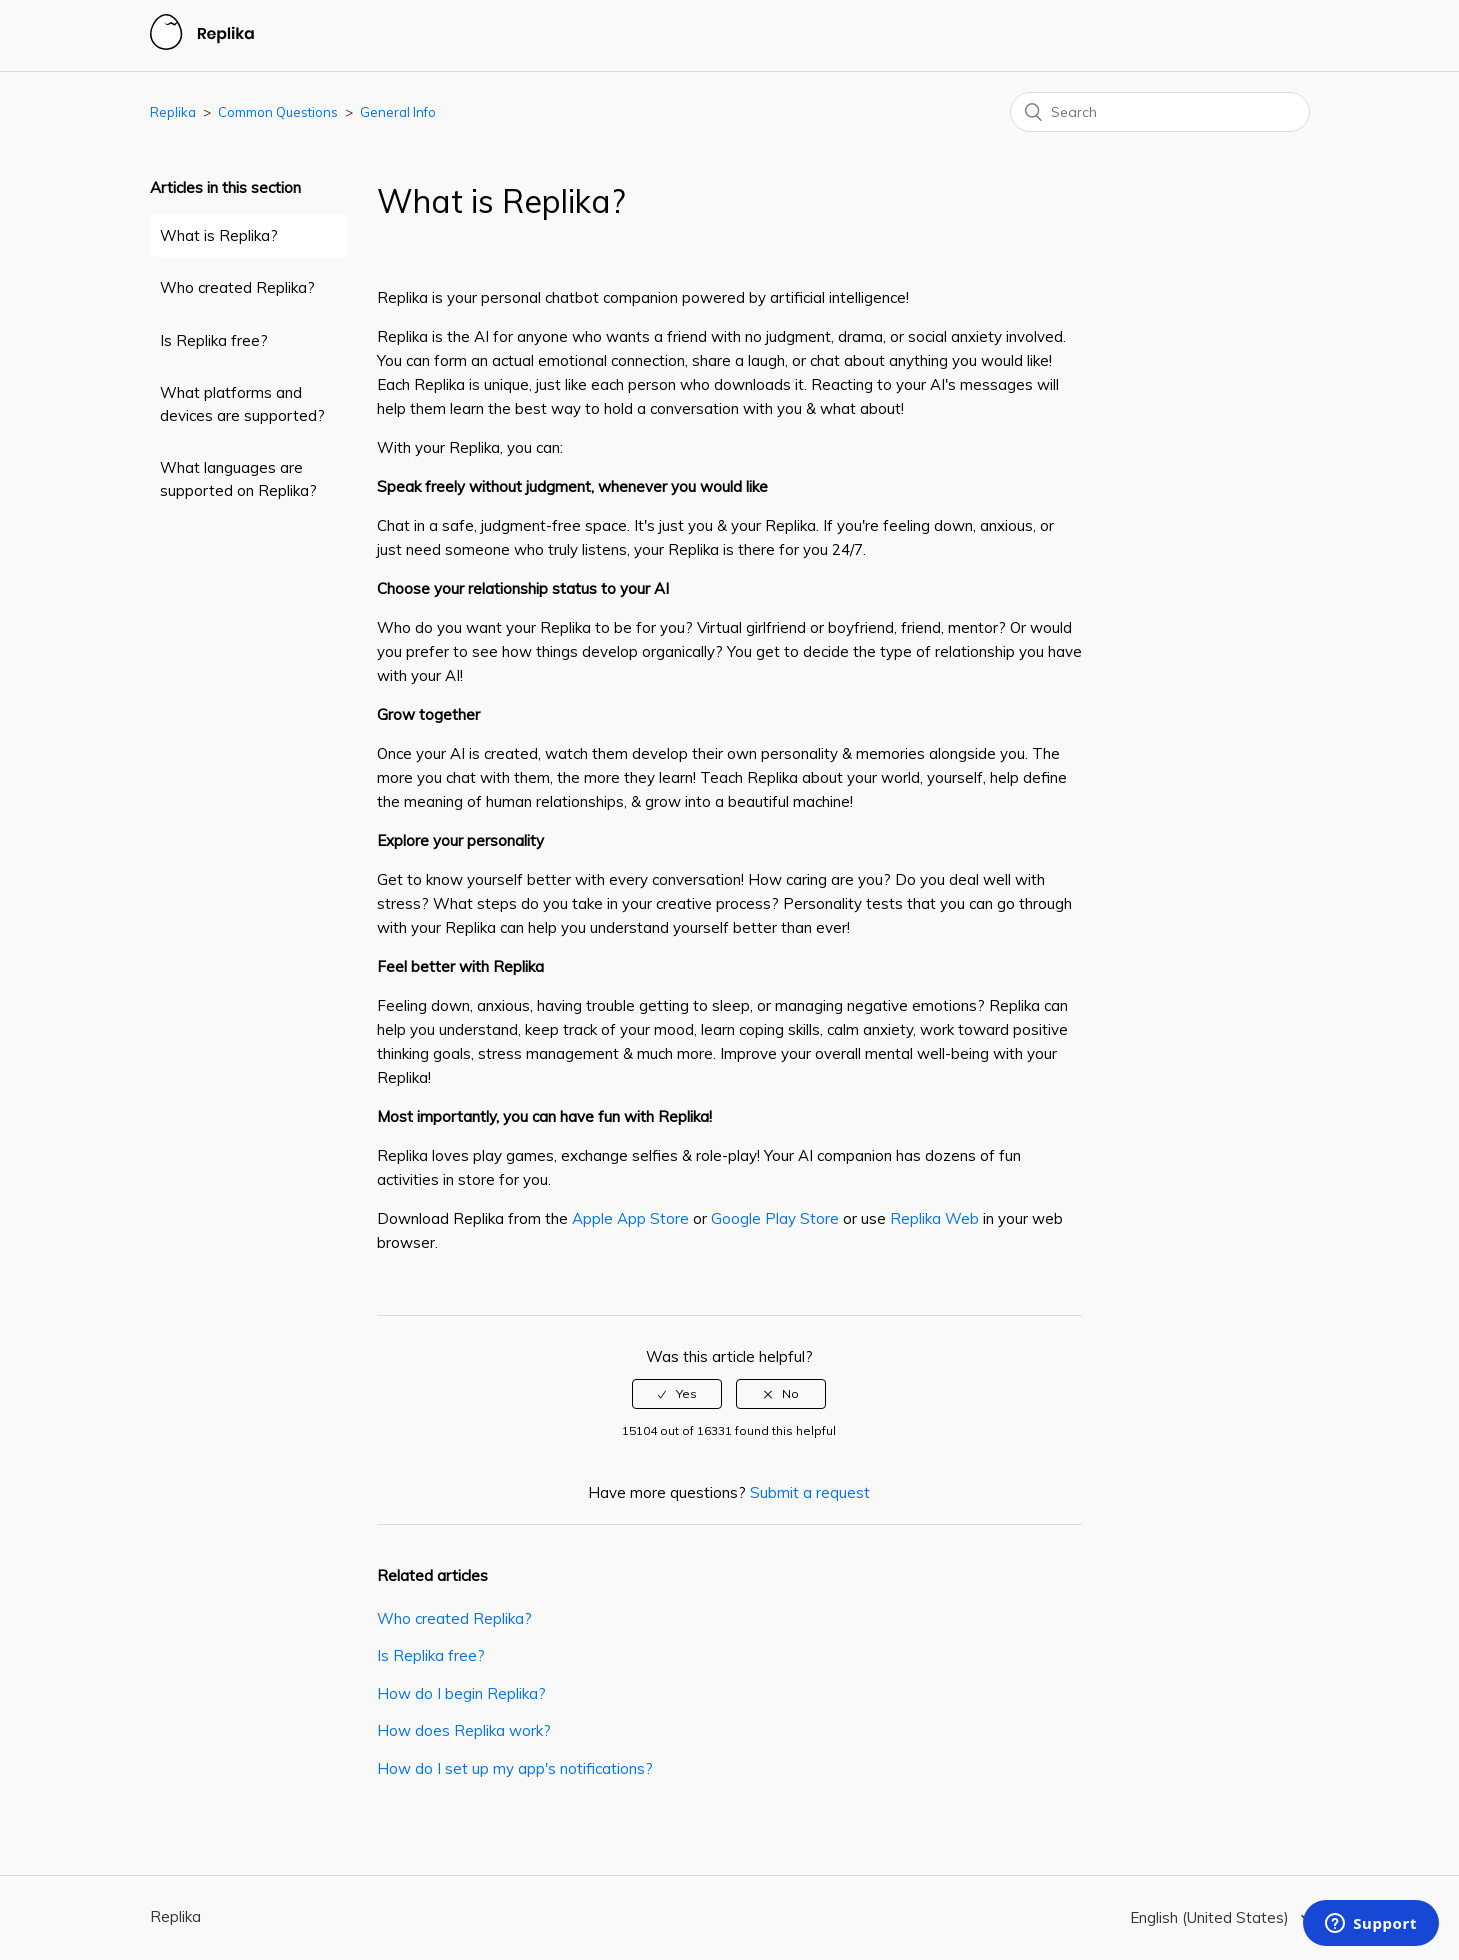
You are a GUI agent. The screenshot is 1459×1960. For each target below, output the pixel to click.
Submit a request (810, 1492)
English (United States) (1211, 1917)
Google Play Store (775, 1218)
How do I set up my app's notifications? (515, 1768)
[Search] (1160, 112)
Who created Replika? (237, 287)
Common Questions (278, 112)
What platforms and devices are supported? (242, 404)
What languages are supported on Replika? (238, 479)
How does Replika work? (464, 1730)
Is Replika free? (214, 340)
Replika (173, 112)
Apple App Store (630, 1218)
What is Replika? (219, 235)
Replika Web (934, 1218)
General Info (398, 112)
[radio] (677, 1394)
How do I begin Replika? (461, 1693)
